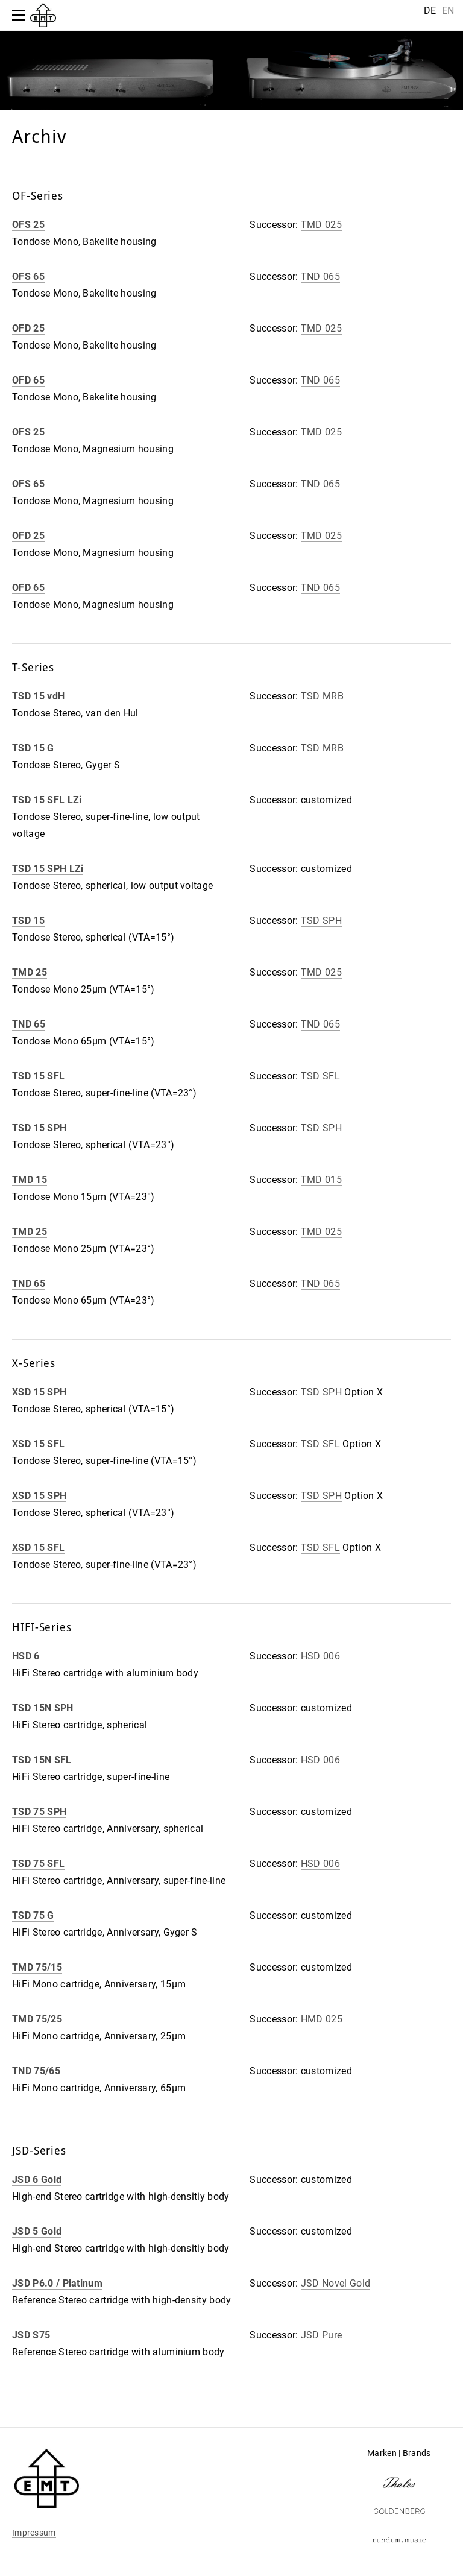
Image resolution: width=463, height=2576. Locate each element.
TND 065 (320, 276)
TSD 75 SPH (39, 1811)
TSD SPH (321, 920)
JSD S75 (31, 2335)
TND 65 (28, 1024)
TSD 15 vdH (38, 696)
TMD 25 (29, 972)
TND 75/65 (36, 2071)
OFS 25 (28, 224)
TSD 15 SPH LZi (47, 868)
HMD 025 (321, 2019)
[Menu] (21, 15)
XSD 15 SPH (39, 1392)
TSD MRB (322, 696)
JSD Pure (321, 2335)
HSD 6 (26, 1656)
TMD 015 (321, 1179)
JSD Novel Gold (335, 2283)
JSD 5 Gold (36, 2231)
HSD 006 (320, 1656)
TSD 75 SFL (38, 1863)
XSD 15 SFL (38, 1444)
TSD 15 (28, 920)
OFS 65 (28, 276)
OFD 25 (28, 328)
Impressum (34, 2532)
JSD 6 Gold (36, 2179)
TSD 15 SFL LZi (46, 800)
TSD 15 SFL (38, 1076)
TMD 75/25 (37, 2019)
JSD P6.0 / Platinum (57, 2283)
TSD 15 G (33, 748)
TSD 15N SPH (43, 1708)
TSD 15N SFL (42, 1760)
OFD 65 (28, 380)
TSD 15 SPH (39, 1128)
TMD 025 (321, 224)
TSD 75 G (33, 1915)
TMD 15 (29, 1179)
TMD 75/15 (37, 1967)
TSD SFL (320, 1076)
